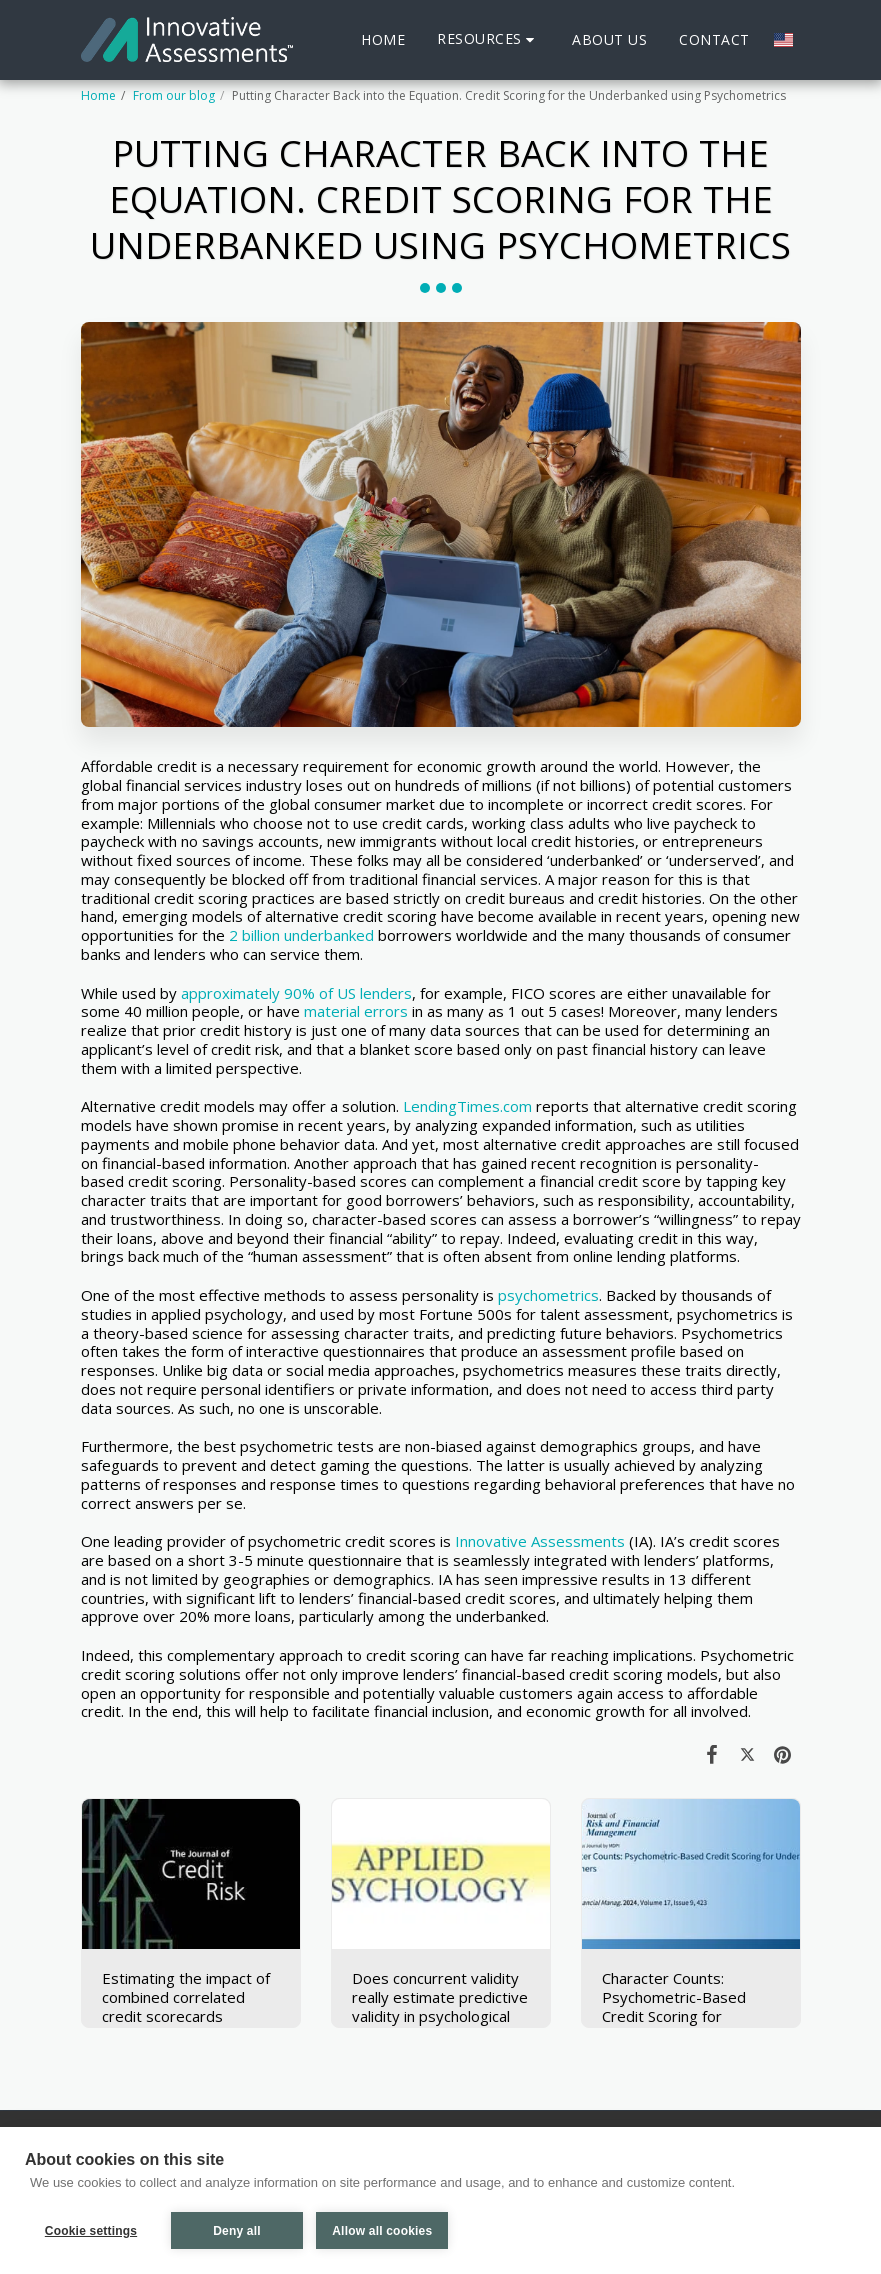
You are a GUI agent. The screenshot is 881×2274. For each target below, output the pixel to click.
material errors (356, 1011)
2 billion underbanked (301, 935)
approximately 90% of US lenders (296, 993)
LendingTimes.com (467, 1106)
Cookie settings (91, 2231)
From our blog (174, 95)
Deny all (237, 2231)
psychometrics (548, 1295)
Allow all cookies (383, 2231)
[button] (488, 39)
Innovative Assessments (540, 1541)
